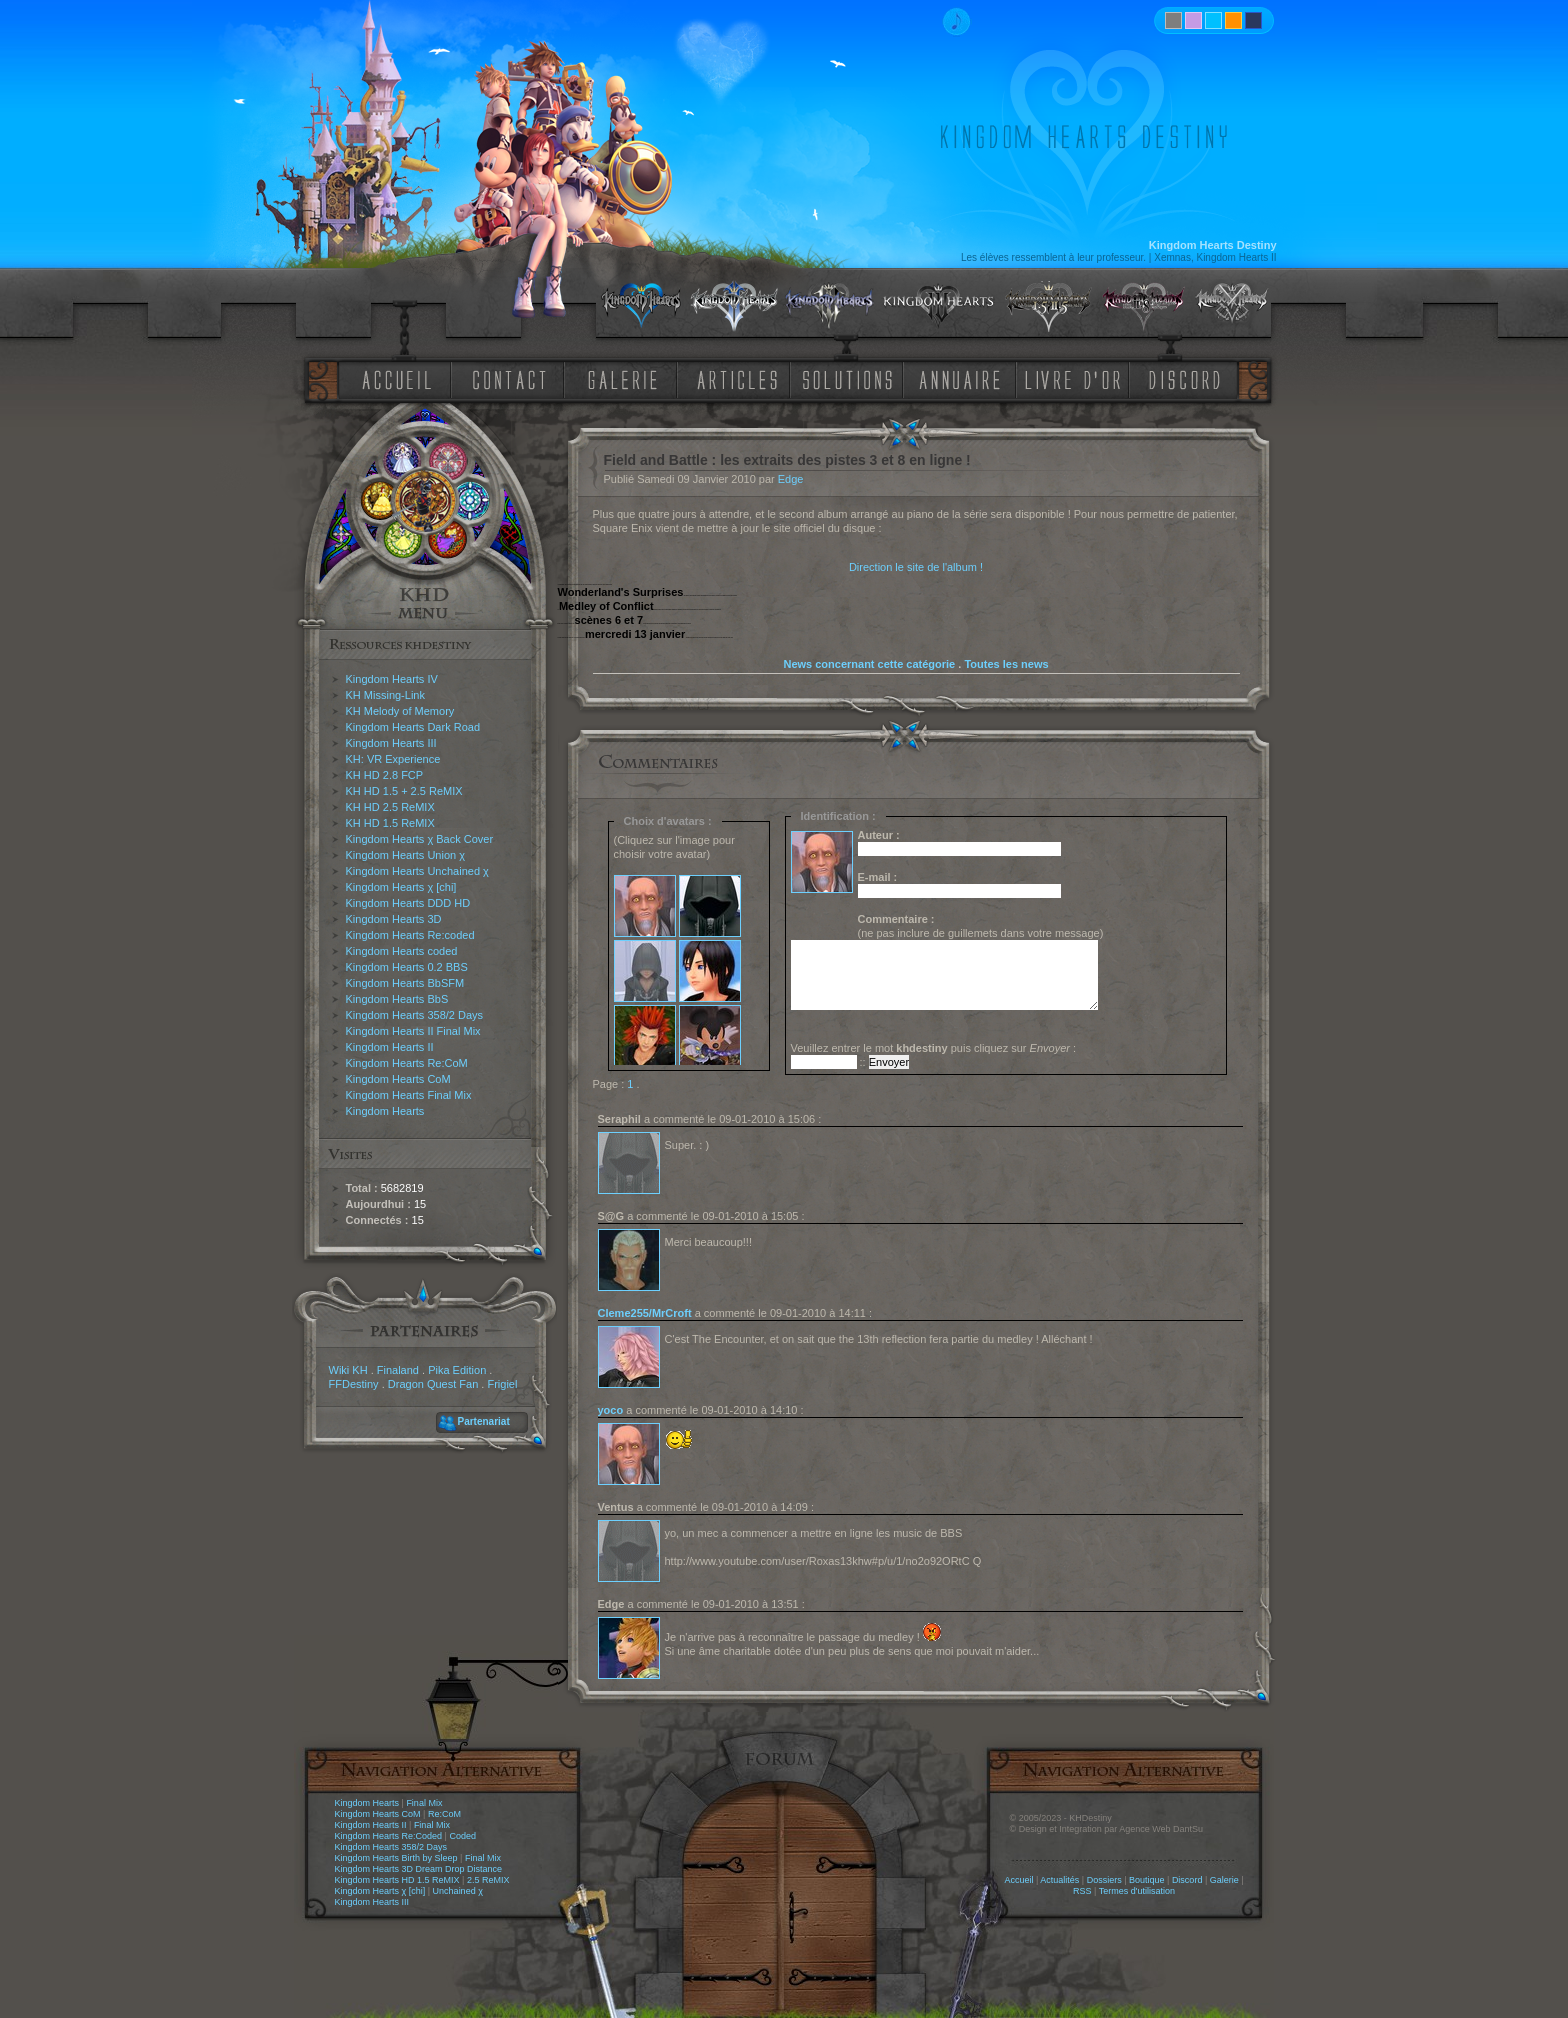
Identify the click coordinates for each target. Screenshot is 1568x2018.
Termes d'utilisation (1137, 1891)
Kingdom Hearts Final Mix (409, 1095)
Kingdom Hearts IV (392, 679)
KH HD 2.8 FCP (385, 775)
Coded (462, 1836)
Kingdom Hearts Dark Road (413, 727)
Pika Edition (457, 1370)
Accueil (1018, 1880)
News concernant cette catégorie (869, 664)
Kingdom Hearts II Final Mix (413, 1031)
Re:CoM (444, 1814)
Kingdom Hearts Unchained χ (417, 871)
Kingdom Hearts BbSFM (405, 983)
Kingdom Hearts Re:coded (410, 935)
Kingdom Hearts (385, 1111)
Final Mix (424, 1803)
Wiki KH (348, 1370)
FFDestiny (354, 1384)
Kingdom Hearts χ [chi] (401, 887)
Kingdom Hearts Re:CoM (407, 1063)
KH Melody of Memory (400, 711)
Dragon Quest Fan (433, 1384)
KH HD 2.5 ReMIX (390, 807)
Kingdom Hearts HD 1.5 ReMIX (397, 1880)
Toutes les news (1006, 664)
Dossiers (1104, 1880)
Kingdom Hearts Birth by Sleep (396, 1858)
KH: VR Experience (393, 759)
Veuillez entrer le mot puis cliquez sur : (934, 1048)
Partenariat (484, 1421)
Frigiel (502, 1384)
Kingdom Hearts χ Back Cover (420, 839)
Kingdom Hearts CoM (398, 1079)
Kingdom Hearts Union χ (406, 855)
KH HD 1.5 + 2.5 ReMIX (404, 791)
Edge (791, 479)
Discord (1187, 1880)
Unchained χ (458, 1891)
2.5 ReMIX (488, 1880)
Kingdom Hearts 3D (394, 919)
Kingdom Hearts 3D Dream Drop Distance (419, 1869)
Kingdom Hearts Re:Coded (389, 1836)
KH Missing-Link (385, 695)
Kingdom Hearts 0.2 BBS (407, 967)
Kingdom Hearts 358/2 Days (415, 1015)
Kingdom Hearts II (390, 1047)
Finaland (398, 1370)
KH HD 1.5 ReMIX (390, 823)
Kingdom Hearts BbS (397, 999)
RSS (1082, 1891)
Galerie (1224, 1880)
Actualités (1059, 1880)
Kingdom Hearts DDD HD (408, 903)
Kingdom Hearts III (391, 743)
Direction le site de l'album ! (916, 567)
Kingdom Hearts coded (402, 951)
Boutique (1147, 1880)
